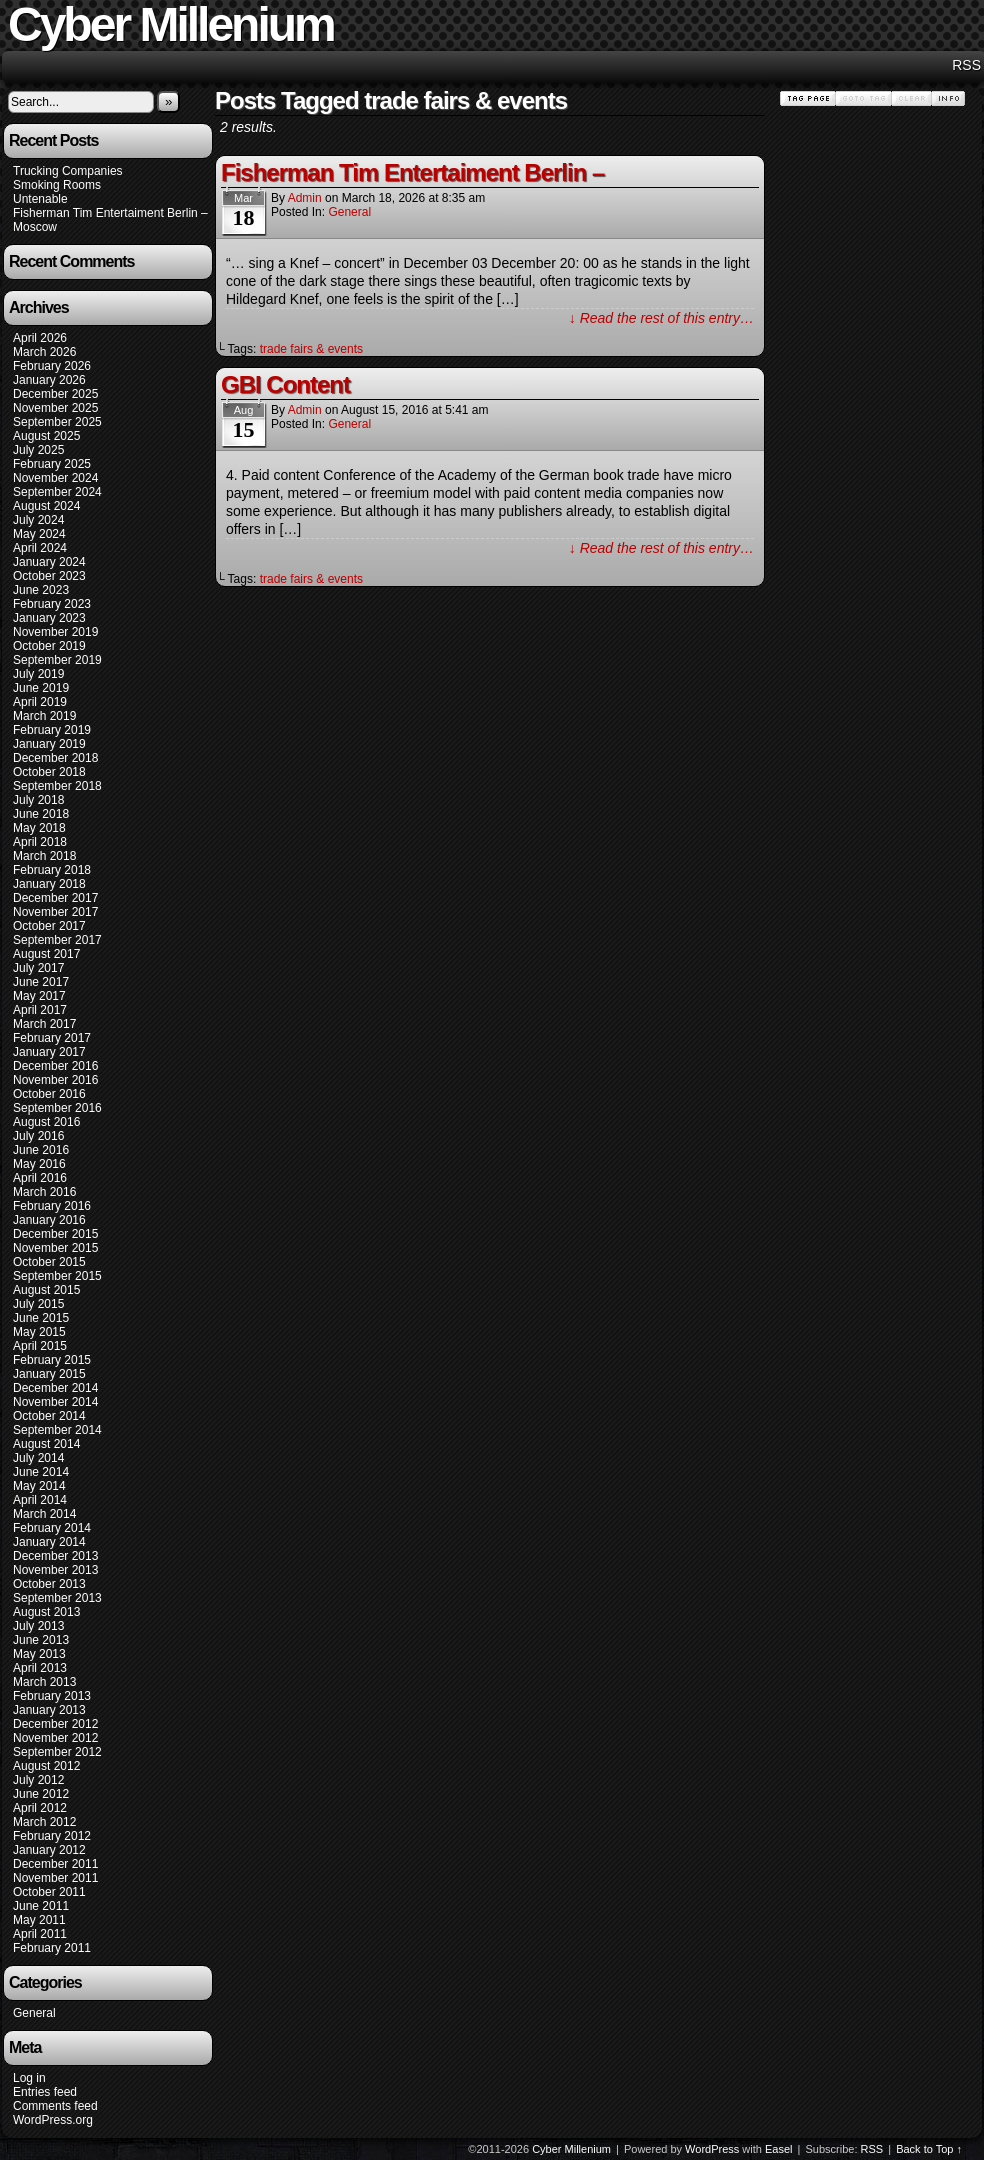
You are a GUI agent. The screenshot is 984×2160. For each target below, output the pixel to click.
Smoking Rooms (57, 185)
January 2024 (49, 562)
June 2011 (41, 1906)
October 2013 (49, 1584)
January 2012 (49, 1850)
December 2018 (55, 758)
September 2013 (57, 1598)
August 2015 (46, 1290)
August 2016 (46, 1122)
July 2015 (38, 1304)
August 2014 (46, 1444)
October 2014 (49, 1416)
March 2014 (44, 1514)
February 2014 (52, 1528)
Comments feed (55, 2106)
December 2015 (55, 1234)
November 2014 (55, 1402)
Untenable (40, 199)
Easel (779, 2149)
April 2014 (40, 1500)
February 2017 (52, 1038)
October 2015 (49, 1262)
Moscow (35, 227)
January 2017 (49, 1052)
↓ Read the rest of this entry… (661, 318)
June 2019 (41, 688)
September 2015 (57, 1276)
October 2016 (49, 1094)
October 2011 (49, 1892)
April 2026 (40, 338)
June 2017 (41, 982)
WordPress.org (53, 2120)
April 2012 (40, 1808)
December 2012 (55, 1724)
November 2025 (55, 408)
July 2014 (38, 1458)
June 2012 (41, 1794)
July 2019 (38, 674)
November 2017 (55, 912)
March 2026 (44, 352)
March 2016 (44, 1192)
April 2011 (40, 1934)
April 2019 (40, 702)
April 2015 (40, 1346)
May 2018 (39, 828)
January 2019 (49, 744)
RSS (966, 65)
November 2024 (55, 478)
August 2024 (46, 506)
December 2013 (55, 1556)
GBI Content (285, 384)
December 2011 (55, 1864)
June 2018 (41, 814)
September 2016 (57, 1108)
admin (305, 198)
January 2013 (49, 1710)
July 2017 (38, 968)
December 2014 (55, 1388)
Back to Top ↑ (929, 2149)
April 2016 (40, 1178)
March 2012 (44, 1822)
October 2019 (49, 646)
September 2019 (57, 660)
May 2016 (39, 1164)
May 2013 (39, 1654)
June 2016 (41, 1150)
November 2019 (55, 632)
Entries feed (45, 2092)
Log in (29, 2078)
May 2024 (39, 534)
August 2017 (46, 954)
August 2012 (46, 1766)
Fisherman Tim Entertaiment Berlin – (110, 213)
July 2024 (38, 520)
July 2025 (38, 450)
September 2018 (57, 786)
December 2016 (55, 1066)
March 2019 (44, 716)
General (34, 2013)
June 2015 (41, 1318)
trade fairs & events (311, 349)
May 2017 (39, 996)
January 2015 (49, 1374)
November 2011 (55, 1878)
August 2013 (46, 1612)
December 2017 (55, 898)
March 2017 (44, 1024)
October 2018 (49, 772)
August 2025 (46, 436)
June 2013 (41, 1640)
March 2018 (44, 856)
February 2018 (52, 870)
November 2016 (55, 1080)
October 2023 (49, 576)
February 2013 (52, 1696)
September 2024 (57, 492)
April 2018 (40, 842)
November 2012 (55, 1738)
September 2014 (57, 1430)
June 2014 (41, 1472)
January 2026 (49, 380)
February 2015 (52, 1360)
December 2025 (55, 394)
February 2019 (52, 730)
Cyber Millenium (571, 2149)
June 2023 (41, 590)
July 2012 (38, 1780)
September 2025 (57, 422)
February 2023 (52, 604)
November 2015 (55, 1248)
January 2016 (49, 1220)
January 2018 (49, 884)
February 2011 (52, 1948)
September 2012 (57, 1752)
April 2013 (40, 1668)
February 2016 (52, 1206)
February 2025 (52, 464)
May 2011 (39, 1920)
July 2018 (38, 800)
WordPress (712, 2149)
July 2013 (38, 1626)
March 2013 (44, 1682)
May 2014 (39, 1486)
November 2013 (55, 1570)
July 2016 (38, 1136)
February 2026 (52, 366)
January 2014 (49, 1542)
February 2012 (52, 1836)
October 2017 (49, 926)
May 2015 (39, 1332)
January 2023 (49, 618)
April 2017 (40, 1010)
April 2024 (40, 548)
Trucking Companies (68, 171)
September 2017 (57, 940)
